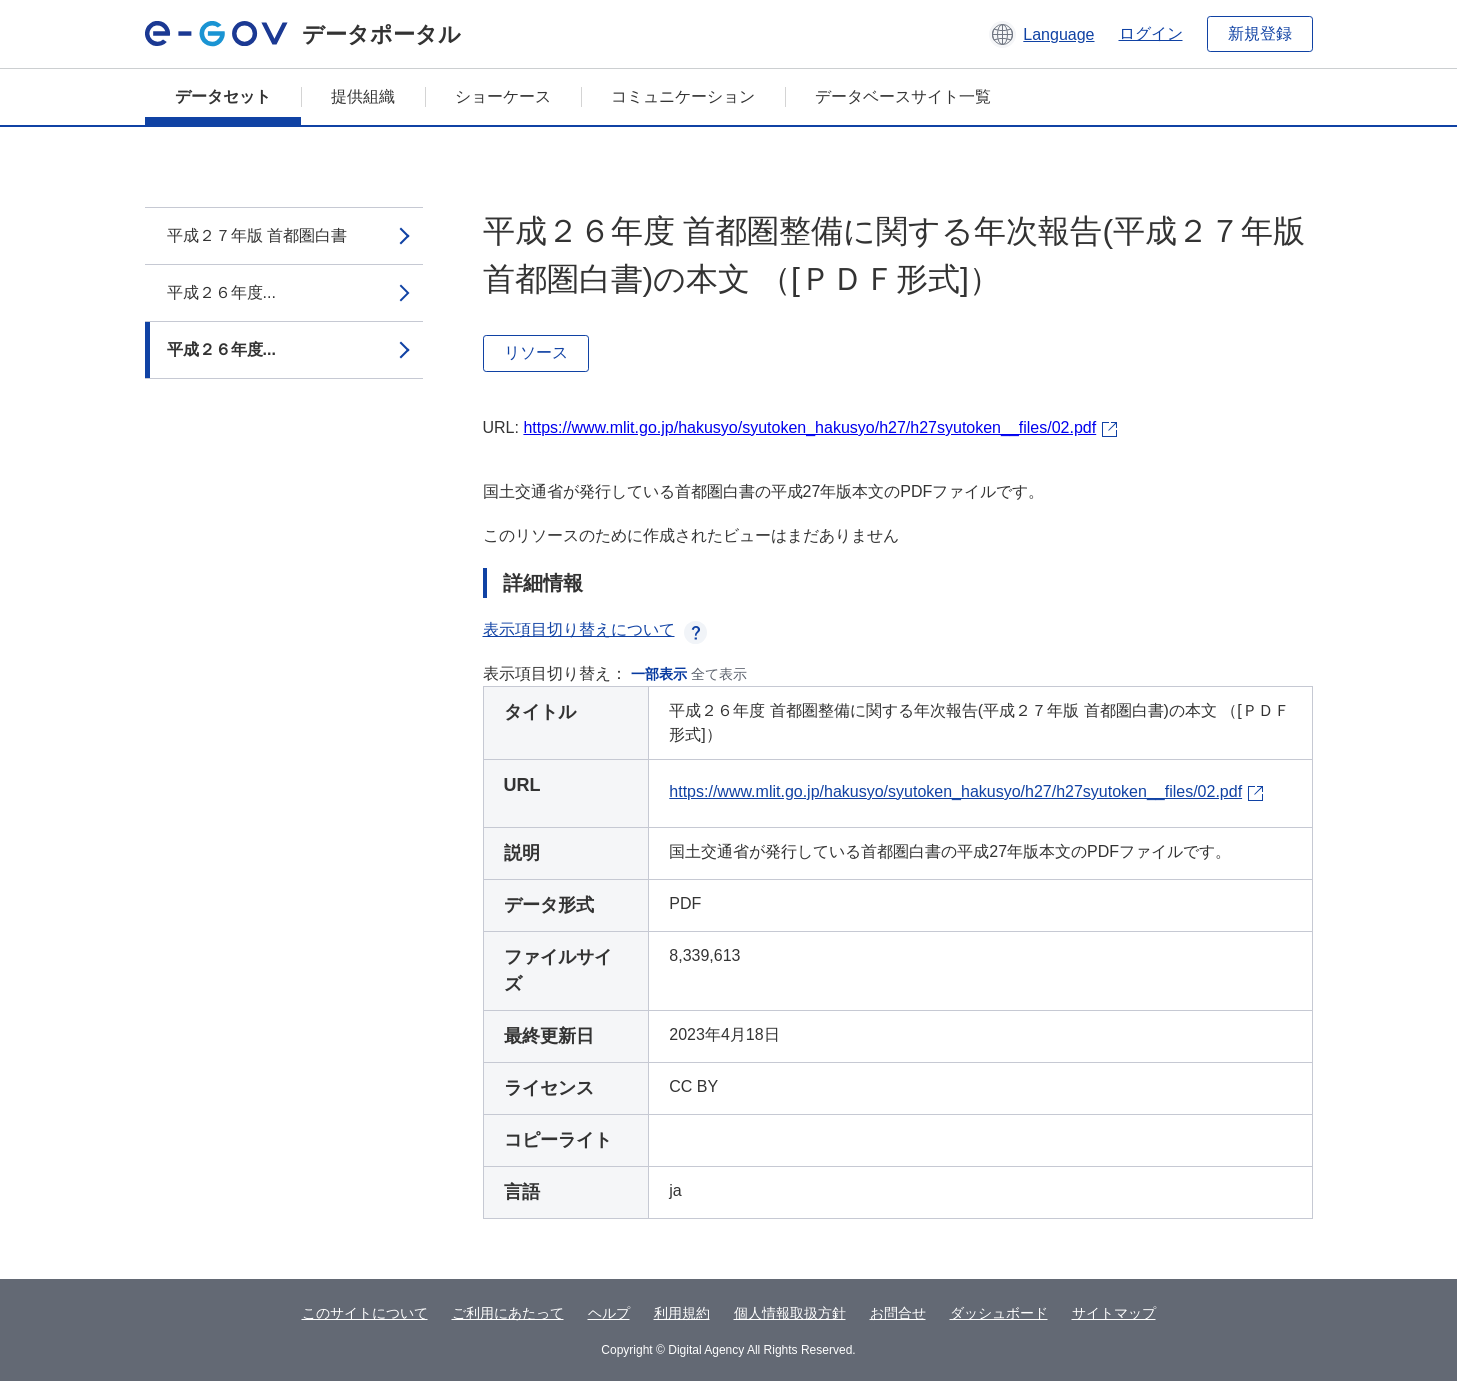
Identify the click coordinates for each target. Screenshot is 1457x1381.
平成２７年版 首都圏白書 (257, 235)
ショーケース (503, 96)
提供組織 (363, 96)
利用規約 (682, 1313)
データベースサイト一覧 (903, 96)
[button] (1041, 34)
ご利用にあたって (508, 1313)
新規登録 (1260, 33)
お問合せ (898, 1313)
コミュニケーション (683, 96)
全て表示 (719, 674)
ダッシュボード (999, 1313)
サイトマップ (1114, 1313)
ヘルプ (609, 1313)
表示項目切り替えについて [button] (595, 629)
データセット (223, 96)
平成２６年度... (221, 292)
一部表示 (659, 674)
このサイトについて (365, 1313)
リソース (536, 352)
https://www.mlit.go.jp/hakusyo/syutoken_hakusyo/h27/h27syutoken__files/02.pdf (809, 427)
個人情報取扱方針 (790, 1313)
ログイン (1151, 33)
